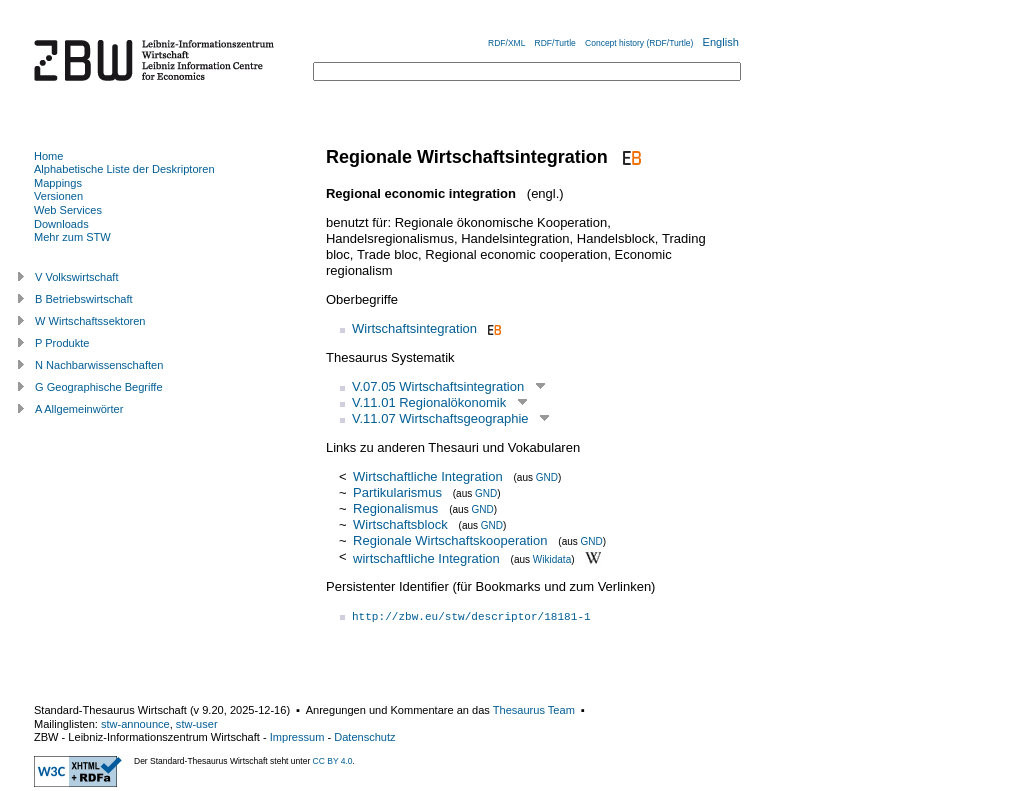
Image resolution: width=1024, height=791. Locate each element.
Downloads (61, 224)
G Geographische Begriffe (99, 387)
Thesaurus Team (534, 710)
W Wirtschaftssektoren (90, 321)
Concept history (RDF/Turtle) (639, 43)
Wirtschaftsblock (400, 524)
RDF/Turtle (555, 43)
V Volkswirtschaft (77, 277)
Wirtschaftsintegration (414, 328)
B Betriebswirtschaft (84, 299)
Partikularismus (397, 492)
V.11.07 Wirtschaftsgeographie (440, 418)
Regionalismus (395, 508)
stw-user (197, 724)
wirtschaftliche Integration (426, 557)
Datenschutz (364, 737)
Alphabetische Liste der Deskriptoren (124, 169)
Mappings (58, 183)
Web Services (68, 210)
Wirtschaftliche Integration (428, 476)
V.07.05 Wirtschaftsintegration (438, 386)
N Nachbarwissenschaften (99, 365)
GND (547, 477)
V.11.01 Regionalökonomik (429, 402)
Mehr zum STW (72, 237)
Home (48, 156)
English (721, 42)
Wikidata (552, 558)
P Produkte (62, 343)
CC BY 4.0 (333, 761)
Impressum (297, 737)
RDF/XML (506, 43)
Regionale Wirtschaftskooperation (450, 540)
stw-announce (135, 724)
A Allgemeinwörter (79, 409)
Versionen (58, 196)
